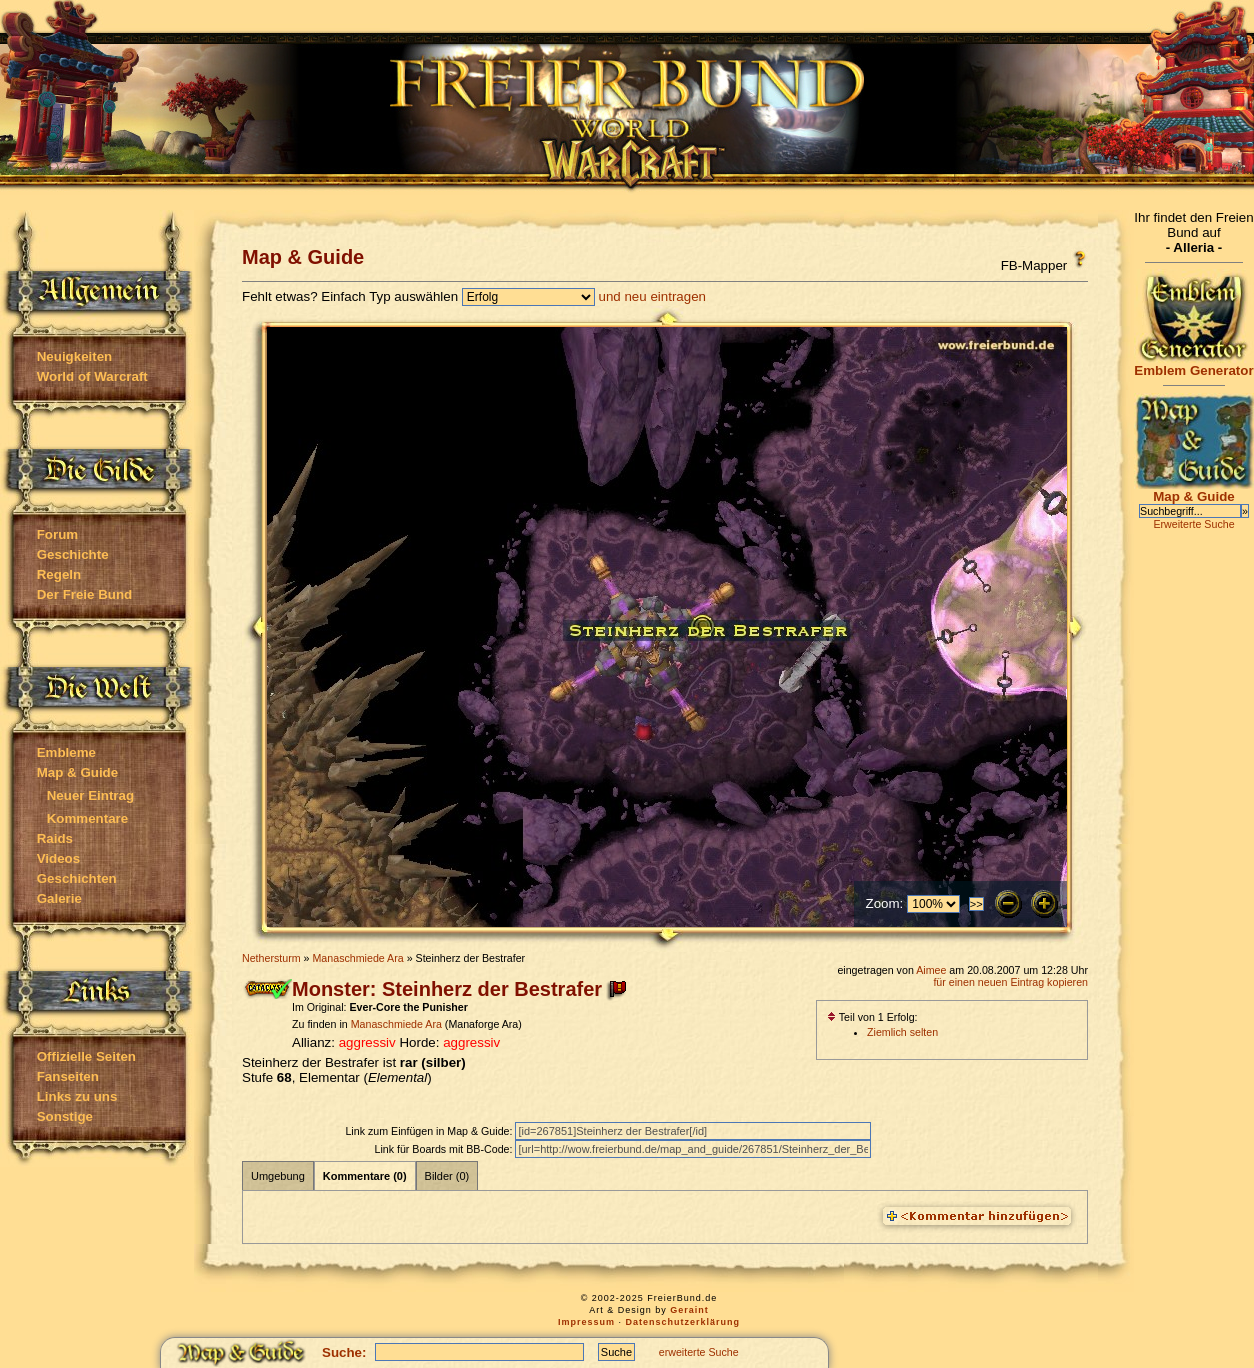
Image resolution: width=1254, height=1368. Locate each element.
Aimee (931, 970)
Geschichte (73, 554)
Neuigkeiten (75, 356)
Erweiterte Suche (1193, 524)
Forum (57, 534)
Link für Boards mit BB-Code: (444, 1149)
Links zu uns (77, 1096)
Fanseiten (68, 1076)
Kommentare (87, 818)
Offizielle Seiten (86, 1056)
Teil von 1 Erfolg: (872, 1017)
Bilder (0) (447, 1176)
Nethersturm (271, 958)
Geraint (689, 1310)
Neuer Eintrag (90, 795)
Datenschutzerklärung (683, 1322)
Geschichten (77, 878)
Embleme (66, 752)
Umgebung (278, 1176)
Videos (58, 858)
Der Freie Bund (85, 594)
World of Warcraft (92, 376)
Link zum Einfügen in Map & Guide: (430, 1131)
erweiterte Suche (699, 1352)
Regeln (59, 574)
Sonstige (65, 1116)
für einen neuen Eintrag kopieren (1010, 982)
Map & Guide (77, 772)
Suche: (344, 1352)
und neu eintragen (652, 296)
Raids (55, 838)
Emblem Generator (1194, 364)
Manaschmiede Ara (357, 958)
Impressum (586, 1322)
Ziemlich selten (902, 1032)
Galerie (59, 898)
